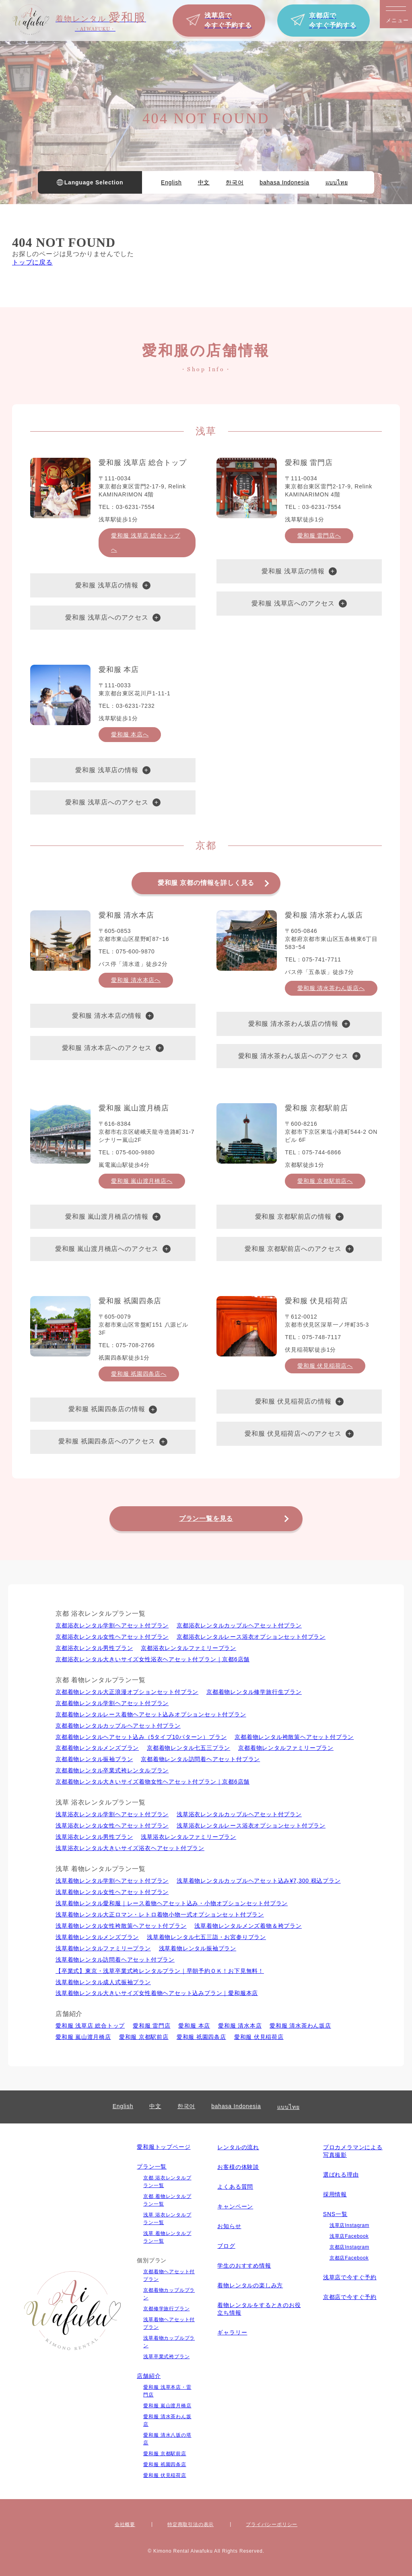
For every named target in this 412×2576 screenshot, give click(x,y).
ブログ (226, 2246)
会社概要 (125, 2524)
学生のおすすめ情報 (244, 2265)
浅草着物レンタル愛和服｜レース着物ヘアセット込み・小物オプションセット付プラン (172, 1903)
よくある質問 (235, 2186)
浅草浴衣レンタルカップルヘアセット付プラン (239, 1814)
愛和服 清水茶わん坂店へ (331, 988)
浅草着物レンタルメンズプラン (97, 1937)
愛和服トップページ (163, 2147)
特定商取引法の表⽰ (190, 2524)
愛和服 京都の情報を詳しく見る (206, 882)
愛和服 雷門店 (152, 2025)
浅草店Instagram (349, 2225)
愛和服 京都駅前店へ (325, 1181)
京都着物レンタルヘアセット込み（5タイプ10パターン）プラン (141, 1737)
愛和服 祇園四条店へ (139, 1374)
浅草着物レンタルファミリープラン (103, 1948)
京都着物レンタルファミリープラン (286, 1748)
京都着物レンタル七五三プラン (188, 1748)
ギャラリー (232, 2332)
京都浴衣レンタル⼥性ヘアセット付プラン (112, 1636)
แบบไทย (336, 182)
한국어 (234, 182)
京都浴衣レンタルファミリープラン (188, 1648)
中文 (204, 182)
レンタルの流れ (238, 2147)
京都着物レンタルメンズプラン (97, 1748)
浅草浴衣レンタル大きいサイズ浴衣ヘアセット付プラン (130, 1848)
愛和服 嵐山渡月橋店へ (142, 1181)
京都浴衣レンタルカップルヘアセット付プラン (239, 1625)
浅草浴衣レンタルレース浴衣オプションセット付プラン (251, 1825)
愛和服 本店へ (130, 734)
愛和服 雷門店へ (319, 535)
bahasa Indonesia (284, 182)
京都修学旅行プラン (166, 2308)
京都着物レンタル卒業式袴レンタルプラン (112, 1770)
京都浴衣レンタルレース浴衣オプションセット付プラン (251, 1636)
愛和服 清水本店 (240, 2025)
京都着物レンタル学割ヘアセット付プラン (112, 1703)
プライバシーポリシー (271, 2524)
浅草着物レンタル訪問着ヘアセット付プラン (115, 1959)
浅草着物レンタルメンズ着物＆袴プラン (247, 1926)
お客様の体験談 (238, 2167)
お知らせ (229, 2226)
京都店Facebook (349, 2258)
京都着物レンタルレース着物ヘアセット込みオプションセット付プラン (151, 1714)
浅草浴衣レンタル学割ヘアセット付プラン (112, 1814)
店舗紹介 (149, 2376)
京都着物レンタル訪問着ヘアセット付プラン (200, 1759)
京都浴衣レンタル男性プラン (94, 1648)
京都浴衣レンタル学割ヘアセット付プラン (112, 1625)
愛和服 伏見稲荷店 (259, 2037)
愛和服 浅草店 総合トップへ (145, 542)
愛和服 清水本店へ (136, 980)
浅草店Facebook (349, 2236)
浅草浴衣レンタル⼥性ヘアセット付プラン (112, 1825)
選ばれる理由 (341, 2174)
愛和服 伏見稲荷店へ (325, 1365)
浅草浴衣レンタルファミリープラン (188, 1837)
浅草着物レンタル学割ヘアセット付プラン (112, 1880)
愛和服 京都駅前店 (144, 2037)
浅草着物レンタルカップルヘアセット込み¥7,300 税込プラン (259, 1880)
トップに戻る (32, 262)
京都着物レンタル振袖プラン (94, 1759)
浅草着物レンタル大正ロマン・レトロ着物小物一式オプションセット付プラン (160, 1914)
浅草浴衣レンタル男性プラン (94, 1837)
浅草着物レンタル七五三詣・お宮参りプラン (206, 1937)
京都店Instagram (349, 2247)
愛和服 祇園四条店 (201, 2037)
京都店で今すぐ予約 (350, 2297)
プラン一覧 (152, 2166)
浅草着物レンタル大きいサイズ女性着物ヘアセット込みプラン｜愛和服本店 (157, 1993)
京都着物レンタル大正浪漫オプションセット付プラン (127, 1692)
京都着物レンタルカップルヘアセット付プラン (118, 1725)
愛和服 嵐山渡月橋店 (83, 2037)
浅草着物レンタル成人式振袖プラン (103, 1982)
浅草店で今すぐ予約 (350, 2277)
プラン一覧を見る (206, 1518)
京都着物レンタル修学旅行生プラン (254, 1692)
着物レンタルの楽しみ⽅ (250, 2285)
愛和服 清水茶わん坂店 (300, 2025)
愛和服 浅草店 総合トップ (90, 2025)
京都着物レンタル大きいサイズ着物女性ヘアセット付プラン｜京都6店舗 (152, 1781)
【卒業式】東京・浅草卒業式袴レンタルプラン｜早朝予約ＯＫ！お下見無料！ (160, 1971)
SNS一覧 (335, 2214)
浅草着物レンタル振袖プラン (197, 1948)
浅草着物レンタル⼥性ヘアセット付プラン (112, 1892)
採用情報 (335, 2194)
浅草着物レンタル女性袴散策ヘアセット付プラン (121, 1926)
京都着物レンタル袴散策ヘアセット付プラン (294, 1737)
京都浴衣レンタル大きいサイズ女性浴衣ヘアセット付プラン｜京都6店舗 (152, 1659)
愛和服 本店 (194, 2025)
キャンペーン (235, 2206)
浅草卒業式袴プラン (166, 2356)
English (171, 182)
